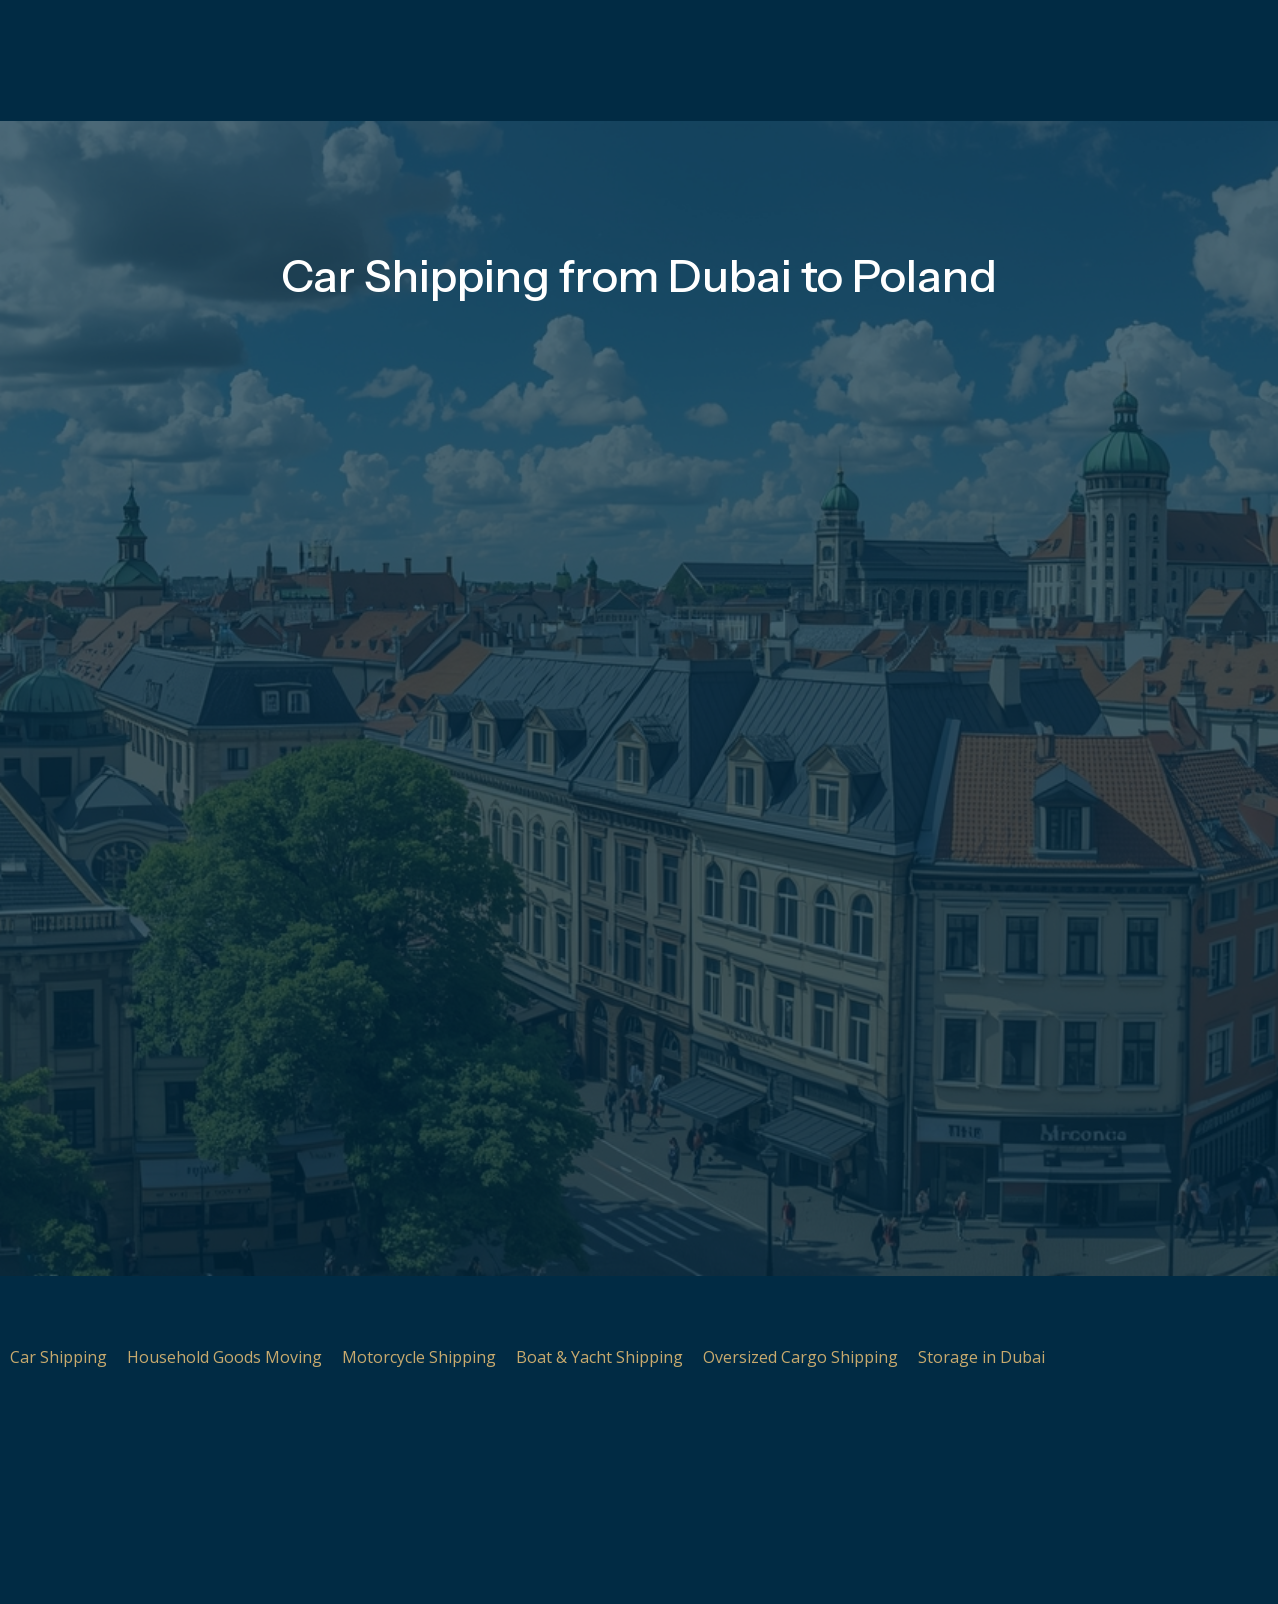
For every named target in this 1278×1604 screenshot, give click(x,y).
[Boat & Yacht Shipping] (541, 1311)
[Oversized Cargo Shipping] (728, 1311)
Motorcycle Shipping (419, 1357)
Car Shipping (58, 1357)
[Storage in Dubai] (943, 1311)
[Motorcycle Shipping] (367, 1311)
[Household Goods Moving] (152, 1311)
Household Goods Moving (224, 1357)
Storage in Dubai (981, 1357)
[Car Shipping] (35, 1311)
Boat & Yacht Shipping (599, 1357)
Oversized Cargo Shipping (800, 1357)
